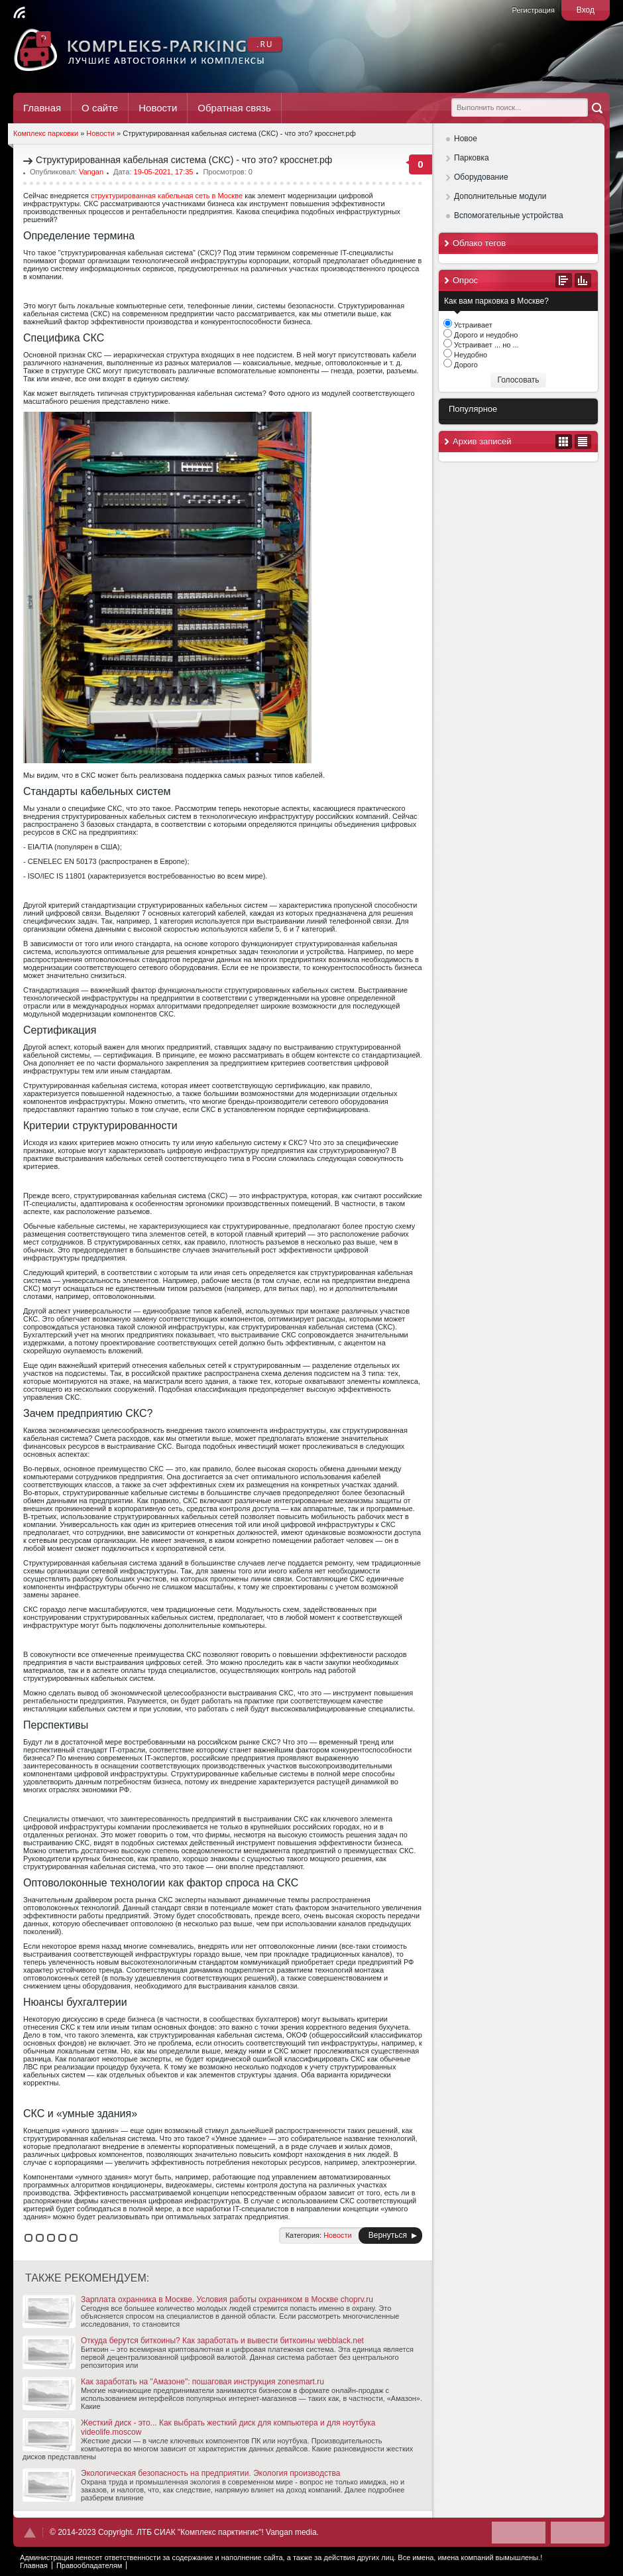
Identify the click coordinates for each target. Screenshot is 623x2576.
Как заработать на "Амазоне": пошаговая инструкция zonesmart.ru (173, 2381)
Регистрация (533, 10)
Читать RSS (19, 13)
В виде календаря (563, 441)
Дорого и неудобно (485, 335)
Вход (586, 10)
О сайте (100, 107)
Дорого (465, 365)
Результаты (583, 280)
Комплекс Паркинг (148, 50)
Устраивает (472, 325)
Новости (158, 107)
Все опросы (563, 280)
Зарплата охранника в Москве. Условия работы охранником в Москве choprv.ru (198, 2299)
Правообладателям (89, 2565)
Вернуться (387, 2235)
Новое (465, 138)
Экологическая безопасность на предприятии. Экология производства (181, 2473)
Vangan (91, 172)
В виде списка (583, 441)
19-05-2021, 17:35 (164, 172)
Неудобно (469, 355)
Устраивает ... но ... (485, 345)
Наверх (30, 2533)
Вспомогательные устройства (508, 215)
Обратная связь (234, 107)
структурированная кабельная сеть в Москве (167, 196)
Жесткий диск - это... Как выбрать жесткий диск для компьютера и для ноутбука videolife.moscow (199, 2427)
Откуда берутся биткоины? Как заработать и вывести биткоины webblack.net (193, 2340)
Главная (42, 107)
